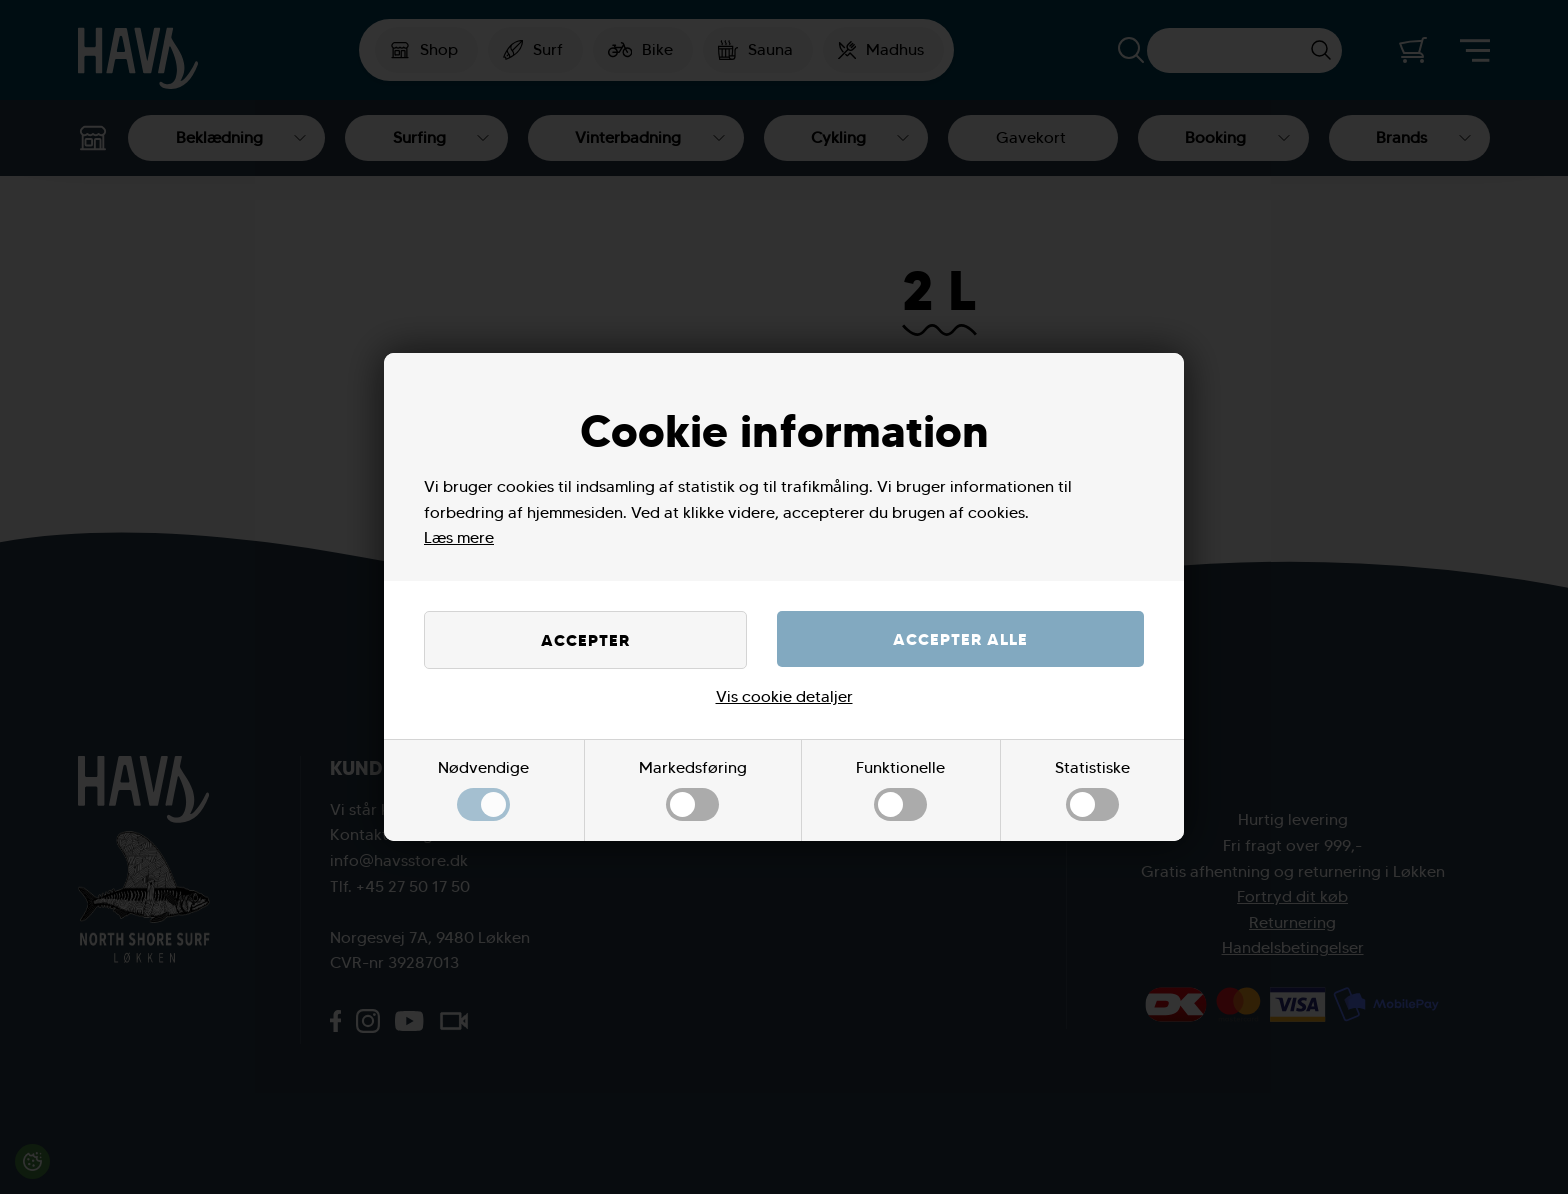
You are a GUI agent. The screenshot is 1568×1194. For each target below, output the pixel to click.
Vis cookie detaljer (784, 696)
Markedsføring (693, 789)
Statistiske (1092, 789)
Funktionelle (900, 789)
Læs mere (459, 537)
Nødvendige (483, 789)
